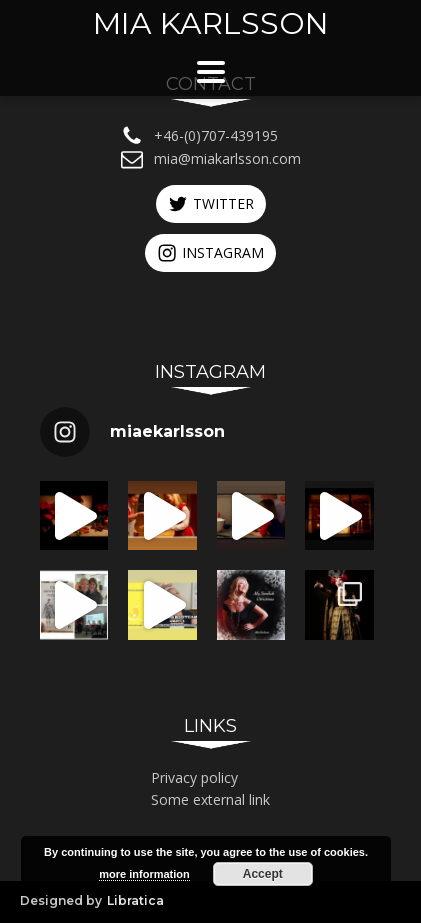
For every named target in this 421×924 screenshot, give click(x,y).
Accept (263, 874)
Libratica (135, 902)
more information (144, 874)
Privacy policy (194, 778)
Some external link (210, 801)
